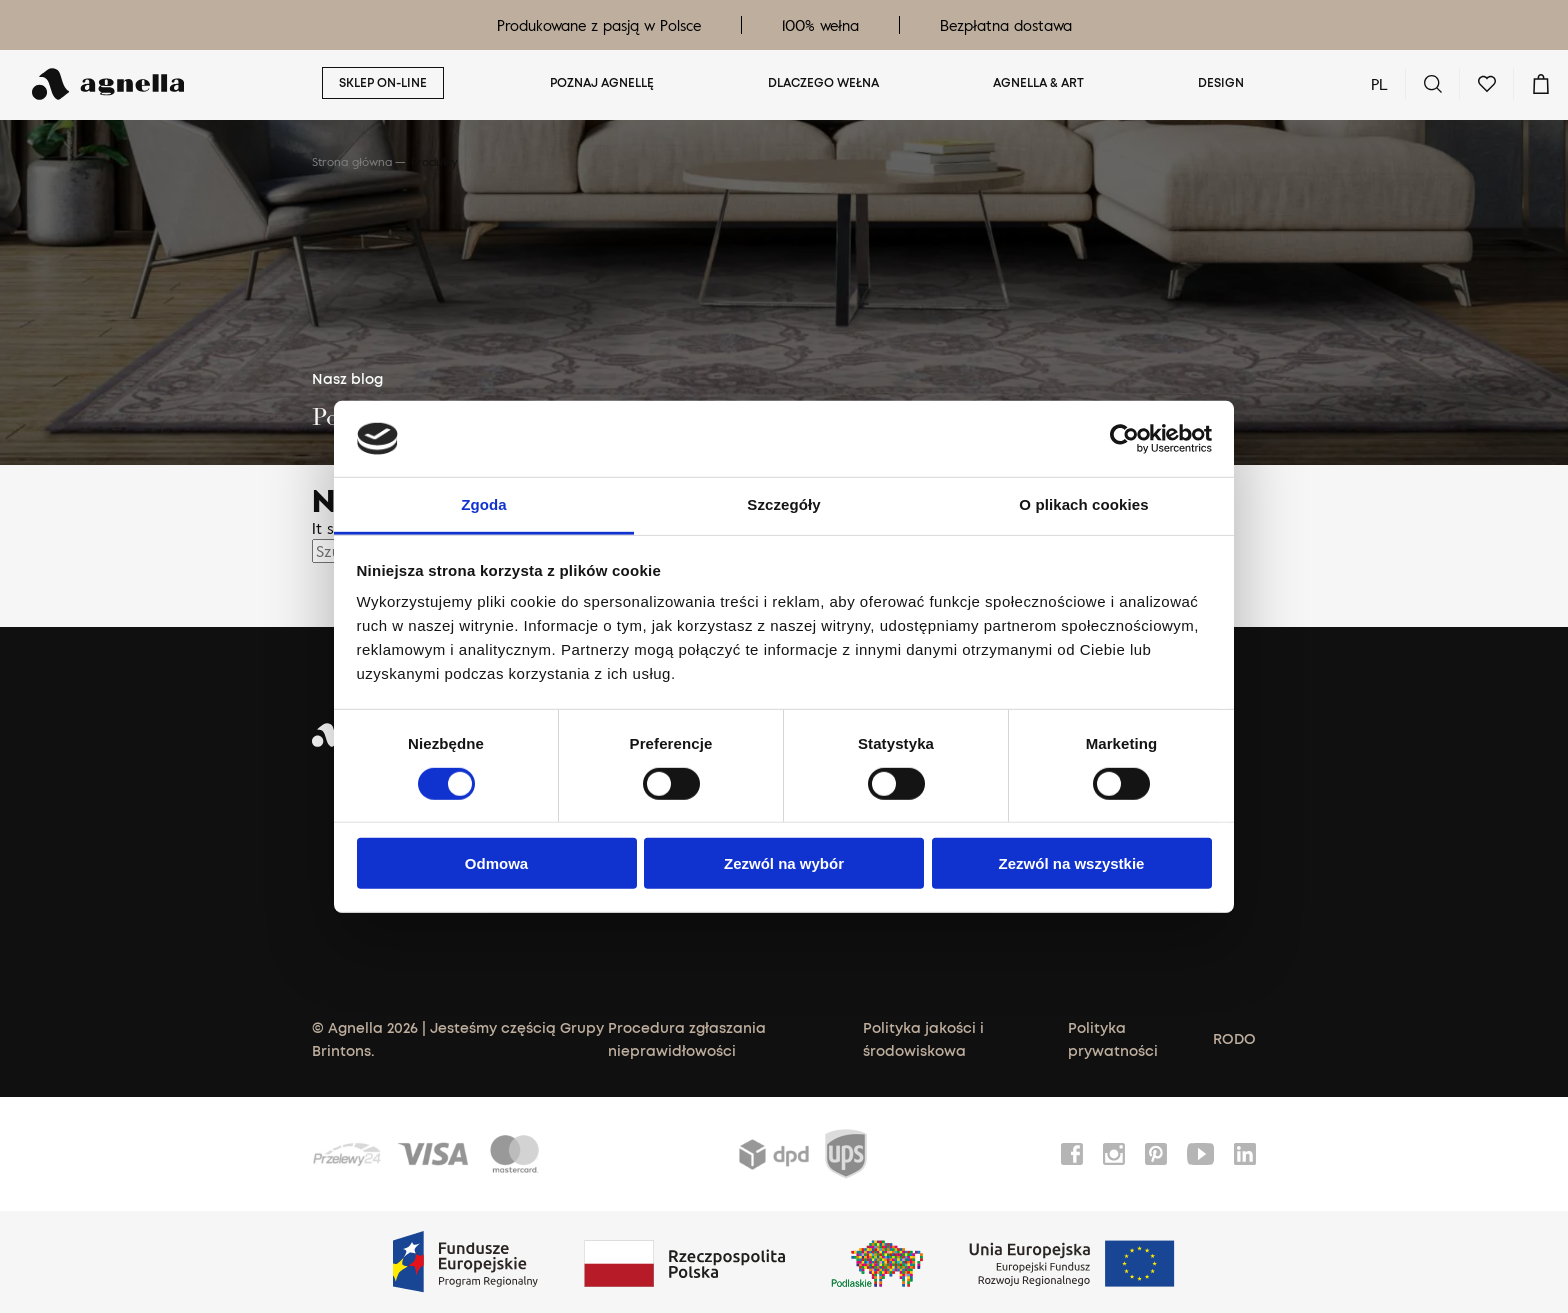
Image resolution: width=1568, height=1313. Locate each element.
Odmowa (496, 863)
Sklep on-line (383, 84)
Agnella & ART (1038, 84)
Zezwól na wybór (784, 863)
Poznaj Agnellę (602, 84)
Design (1221, 84)
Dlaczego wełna (823, 84)
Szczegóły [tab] (783, 504)
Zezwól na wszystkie (1072, 863)
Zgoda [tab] (484, 504)
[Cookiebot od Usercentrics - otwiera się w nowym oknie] (1124, 439)
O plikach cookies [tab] (1083, 504)
